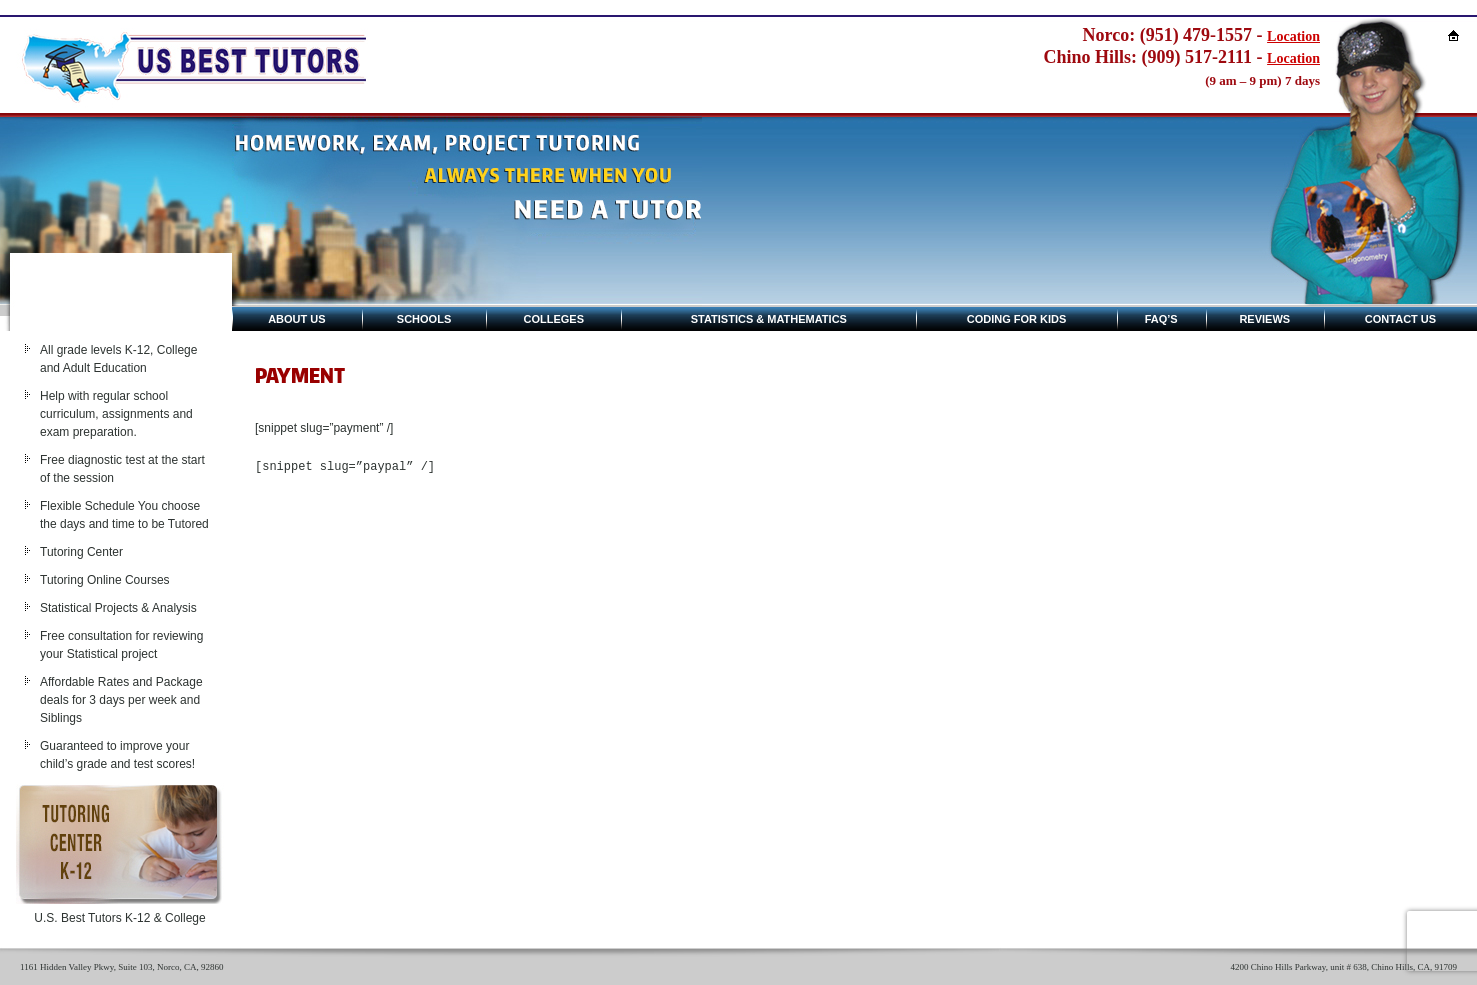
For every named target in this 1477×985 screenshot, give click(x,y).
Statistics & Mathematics (769, 319)
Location (1293, 36)
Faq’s (1161, 319)
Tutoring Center (81, 552)
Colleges (554, 319)
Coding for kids (1017, 319)
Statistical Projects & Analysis (118, 608)
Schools (424, 319)
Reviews (1264, 319)
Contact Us (1400, 319)
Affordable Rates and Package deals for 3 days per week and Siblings (121, 700)
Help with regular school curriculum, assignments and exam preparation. (116, 414)
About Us (296, 319)
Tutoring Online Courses (105, 580)
